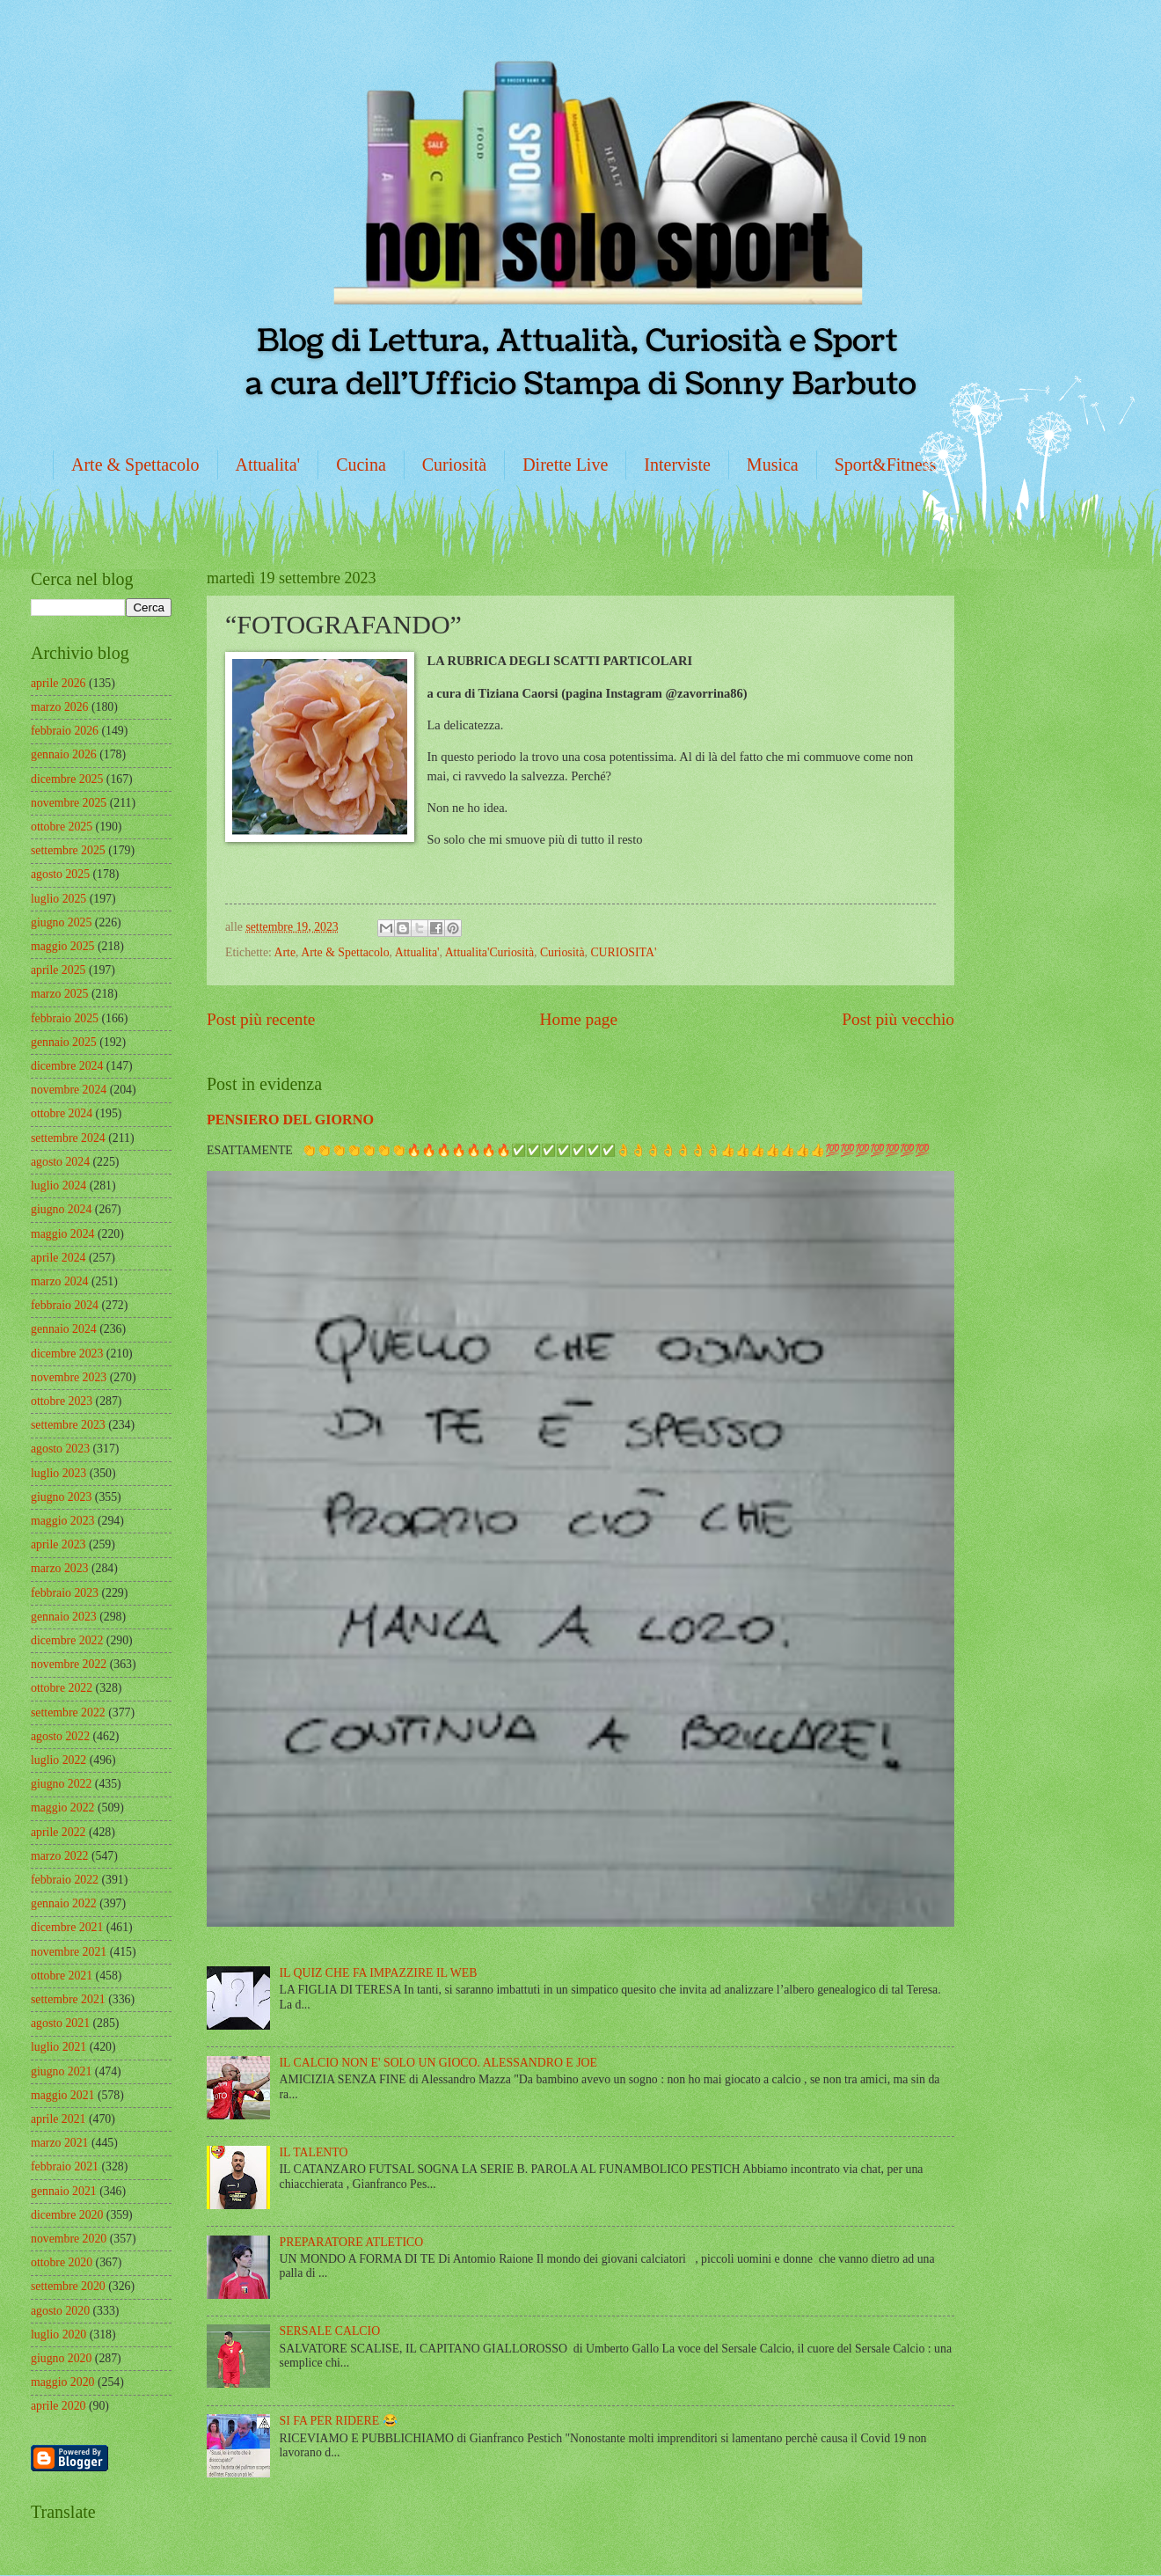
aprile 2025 (58, 970)
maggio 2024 (62, 1233)
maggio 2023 (62, 1520)
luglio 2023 (58, 1473)
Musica (773, 464)
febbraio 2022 (65, 1879)
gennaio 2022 (64, 1903)
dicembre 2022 (67, 1640)
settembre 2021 (68, 1999)
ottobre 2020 (61, 2262)
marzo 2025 (60, 993)
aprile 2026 (58, 683)
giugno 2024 (61, 1209)
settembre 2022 (68, 1712)
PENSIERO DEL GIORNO (290, 1119)
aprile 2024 (58, 1257)
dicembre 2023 (67, 1353)
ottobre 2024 (61, 1113)
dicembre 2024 (67, 1065)
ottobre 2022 (61, 1687)
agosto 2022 (60, 1736)
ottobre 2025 (61, 826)
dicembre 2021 (67, 1927)
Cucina (361, 464)
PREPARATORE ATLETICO (352, 2242)
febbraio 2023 (65, 1592)
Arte (285, 952)
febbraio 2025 (65, 1018)
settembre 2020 (68, 2286)
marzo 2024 (60, 1281)
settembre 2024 (68, 1138)
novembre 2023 (68, 1377)
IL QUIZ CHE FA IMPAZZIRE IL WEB (379, 1973)
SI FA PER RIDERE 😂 (339, 2420)
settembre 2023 (68, 1424)
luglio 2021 (58, 2046)
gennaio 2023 (64, 1616)
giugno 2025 (61, 922)
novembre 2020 (68, 2238)
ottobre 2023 (61, 1401)
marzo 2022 (60, 1855)
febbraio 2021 (65, 2166)
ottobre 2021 (61, 1975)
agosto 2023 (60, 1448)
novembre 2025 (68, 802)
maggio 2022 (62, 1807)
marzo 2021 (60, 2142)
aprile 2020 (58, 2405)
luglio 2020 (58, 2334)
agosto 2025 (60, 874)
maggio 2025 (62, 946)
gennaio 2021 (64, 2191)
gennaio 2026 (64, 754)
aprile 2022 (58, 1832)
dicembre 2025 (67, 779)
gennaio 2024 (64, 1329)
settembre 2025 (68, 850)
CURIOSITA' (623, 952)
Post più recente (261, 1019)
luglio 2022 (58, 1760)
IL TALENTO (314, 2152)
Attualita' (268, 464)
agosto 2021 (60, 2023)
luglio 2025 (58, 898)
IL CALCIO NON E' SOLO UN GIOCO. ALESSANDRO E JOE (438, 2062)
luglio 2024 (58, 1185)
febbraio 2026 (65, 730)
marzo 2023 (60, 1568)
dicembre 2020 (67, 2214)
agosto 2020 (60, 2310)
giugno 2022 (61, 1783)
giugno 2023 (61, 1497)
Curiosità (454, 464)
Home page (578, 1019)
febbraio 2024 (65, 1305)
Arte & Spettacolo (135, 464)
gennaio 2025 (64, 1042)
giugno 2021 (61, 2071)
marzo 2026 (60, 707)
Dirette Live (565, 464)
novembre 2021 (68, 1951)
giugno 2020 (61, 2358)
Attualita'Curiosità (489, 952)
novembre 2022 (68, 1664)
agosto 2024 (60, 1161)
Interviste (677, 464)
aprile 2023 (58, 1544)
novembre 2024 (68, 1089)
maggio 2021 (62, 2095)
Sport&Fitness (886, 464)
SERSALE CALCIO (330, 2331)
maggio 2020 (62, 2382)
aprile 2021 (58, 2119)
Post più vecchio (898, 1019)
